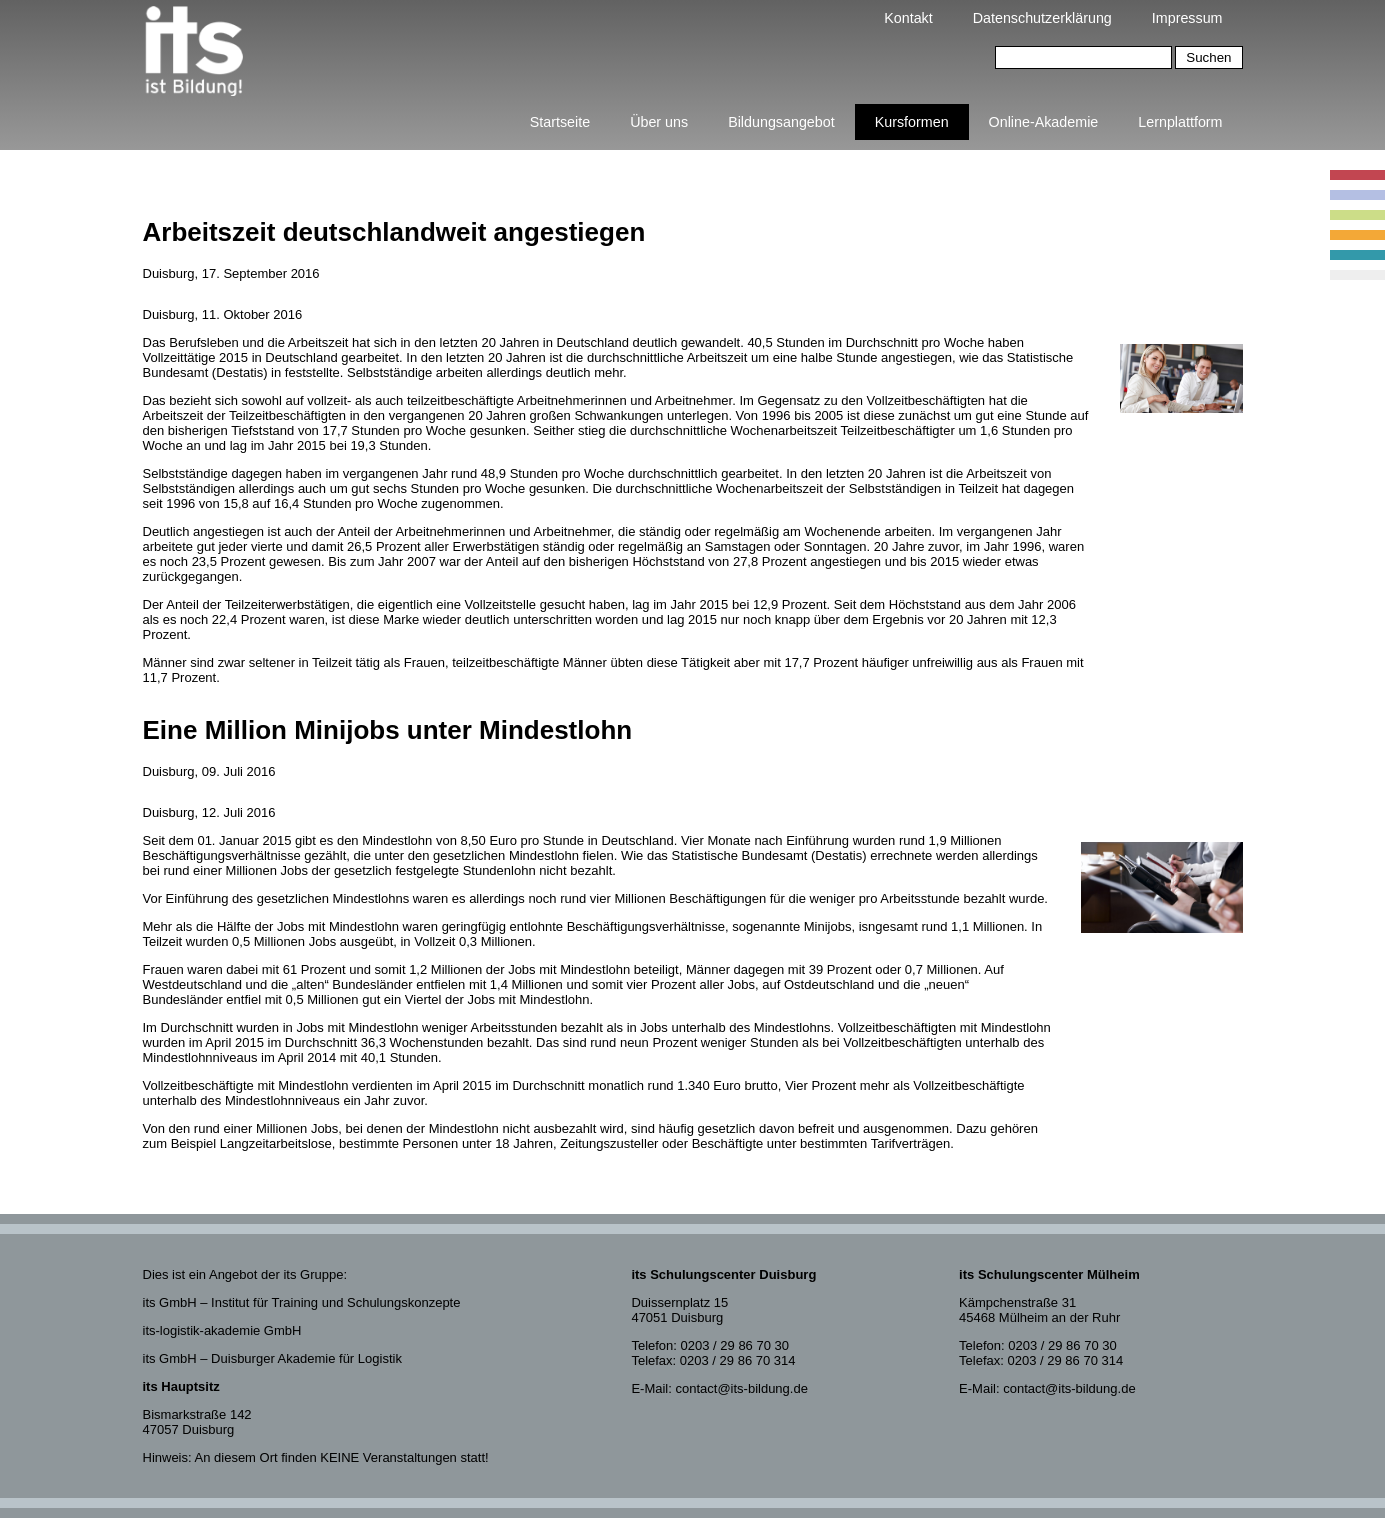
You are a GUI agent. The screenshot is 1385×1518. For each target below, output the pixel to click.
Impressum (1187, 18)
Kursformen (912, 122)
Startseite (560, 122)
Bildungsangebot (781, 122)
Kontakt (908, 18)
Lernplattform (1180, 122)
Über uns (659, 122)
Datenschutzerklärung (1042, 18)
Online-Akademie (1044, 122)
